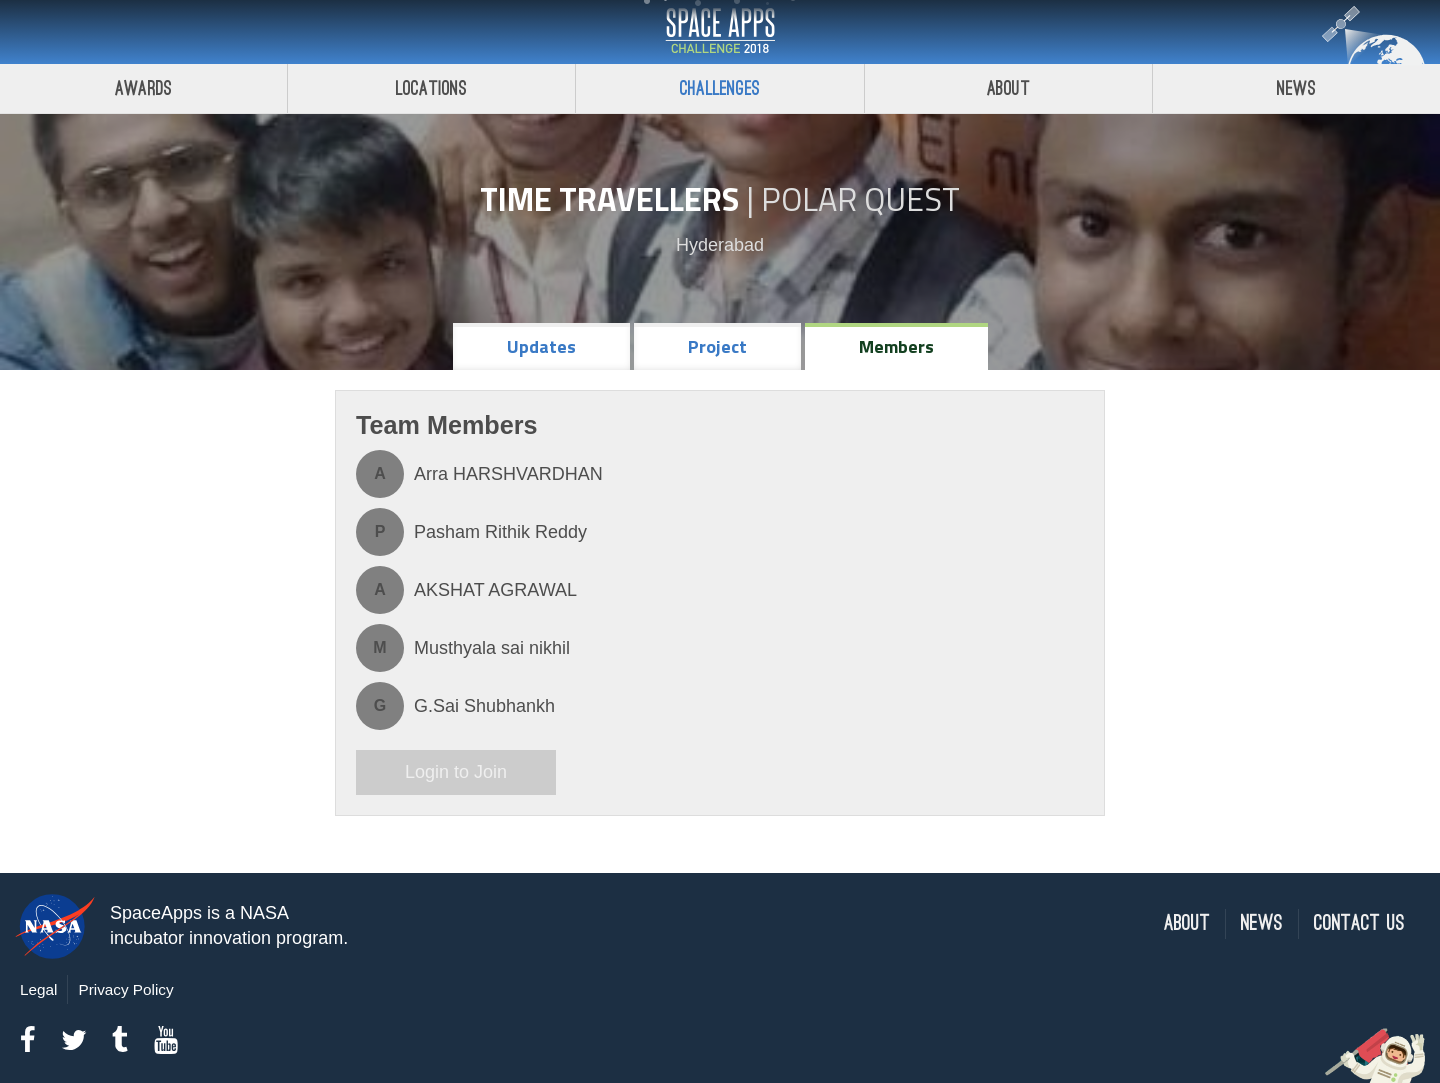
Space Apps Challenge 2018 (720, 32)
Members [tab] (896, 346)
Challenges (720, 88)
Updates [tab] (541, 346)
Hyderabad (720, 245)
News (1262, 923)
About (1008, 88)
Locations (432, 88)
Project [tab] (717, 346)
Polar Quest (860, 199)
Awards (143, 88)
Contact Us (1359, 923)
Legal (38, 989)
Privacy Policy (125, 989)
